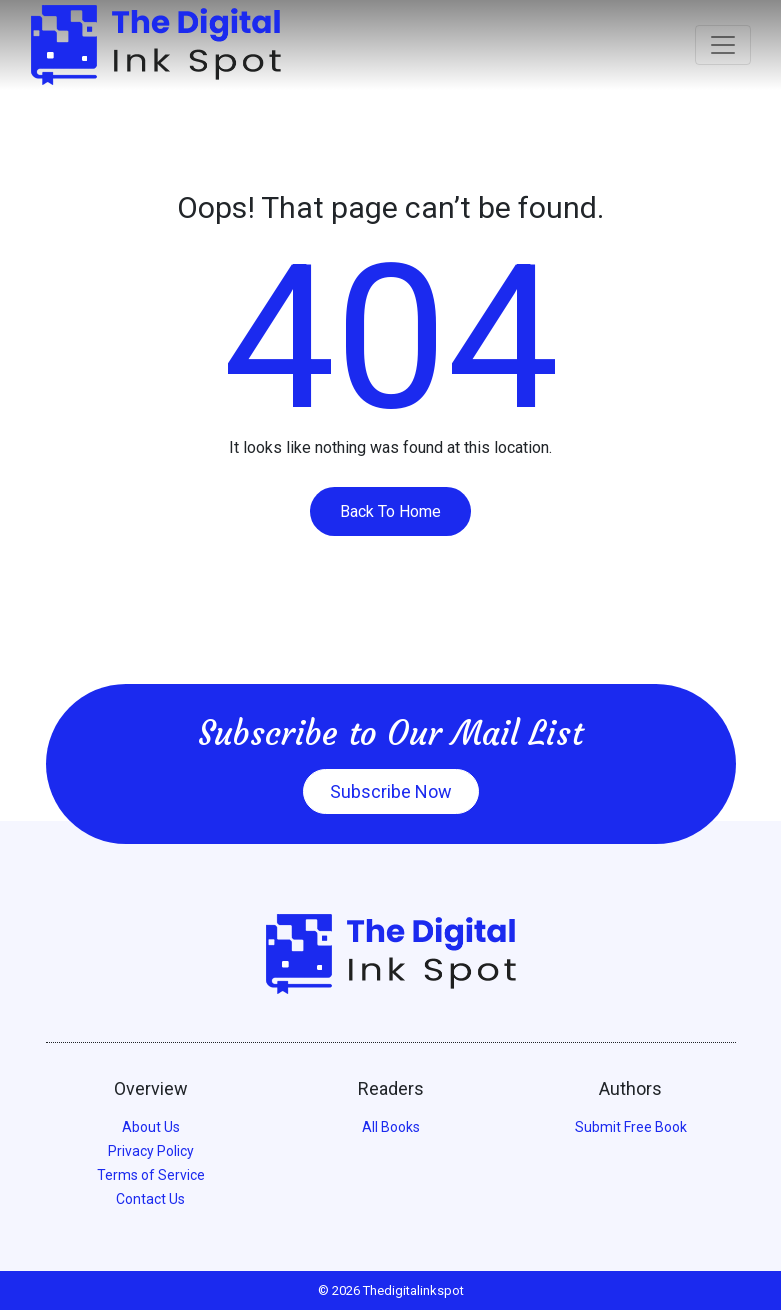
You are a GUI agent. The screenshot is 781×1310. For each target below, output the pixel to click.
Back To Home (390, 511)
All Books (391, 1127)
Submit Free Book (631, 1127)
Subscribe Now (391, 791)
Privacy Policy (151, 1151)
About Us (151, 1127)
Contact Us (150, 1199)
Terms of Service (151, 1175)
